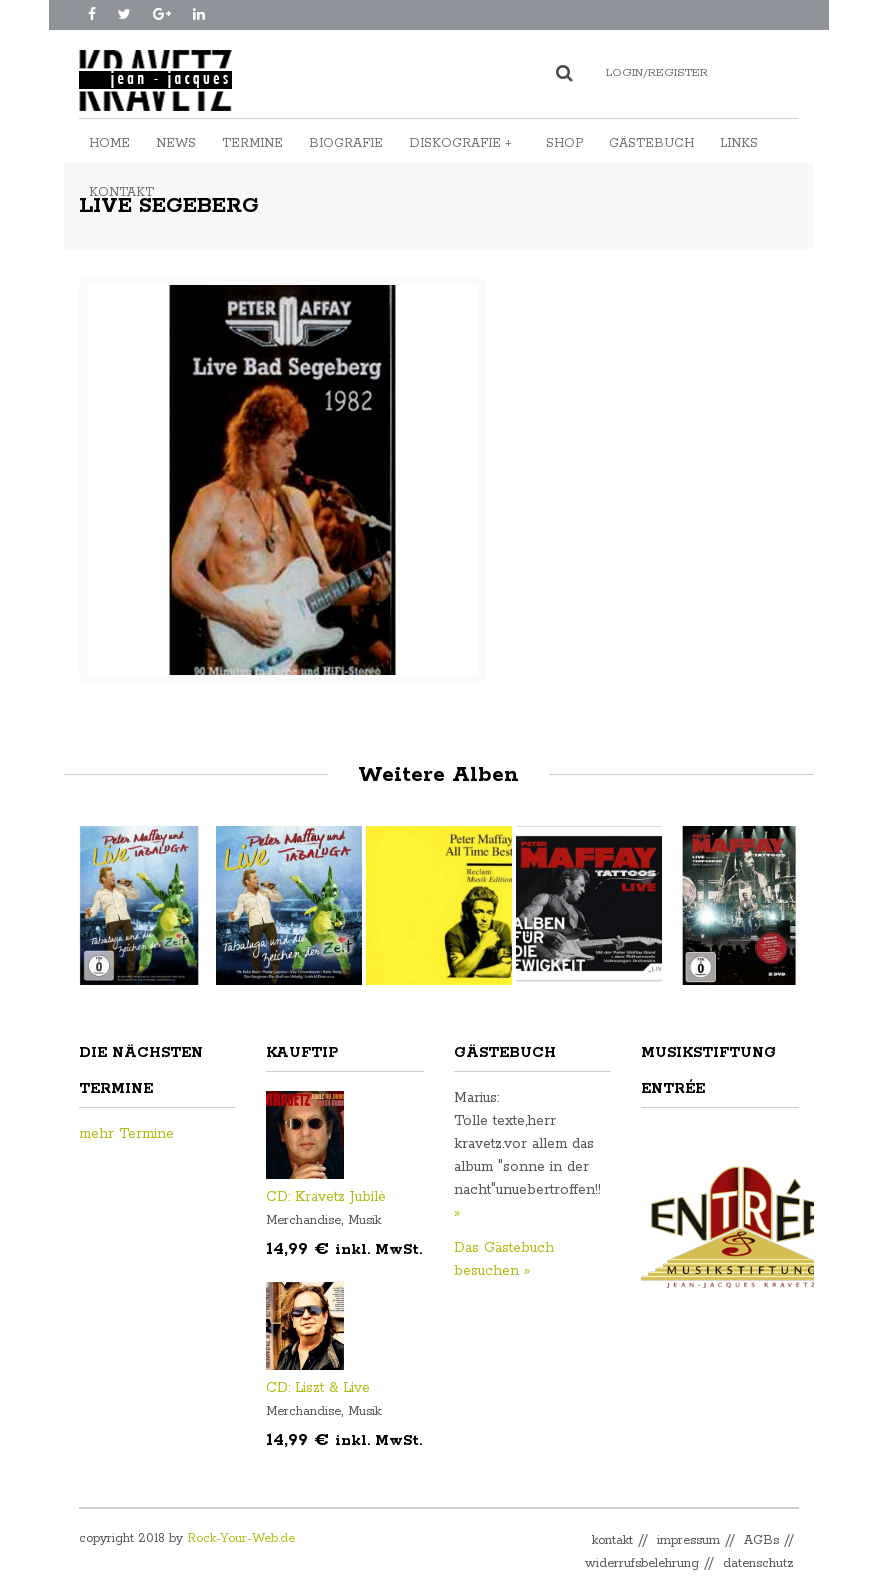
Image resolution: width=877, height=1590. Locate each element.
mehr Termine (126, 1134)
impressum (688, 1540)
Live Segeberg (169, 206)
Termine (252, 143)
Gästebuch (651, 143)
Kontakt (121, 192)
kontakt (612, 1540)
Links (739, 143)
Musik (364, 1220)
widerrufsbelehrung (642, 1563)
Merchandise (303, 1220)
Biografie (346, 143)
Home (109, 143)
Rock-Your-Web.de (241, 1538)
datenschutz (758, 1563)
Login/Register (657, 72)
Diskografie (460, 143)
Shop (564, 143)
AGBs (761, 1540)
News (176, 143)
